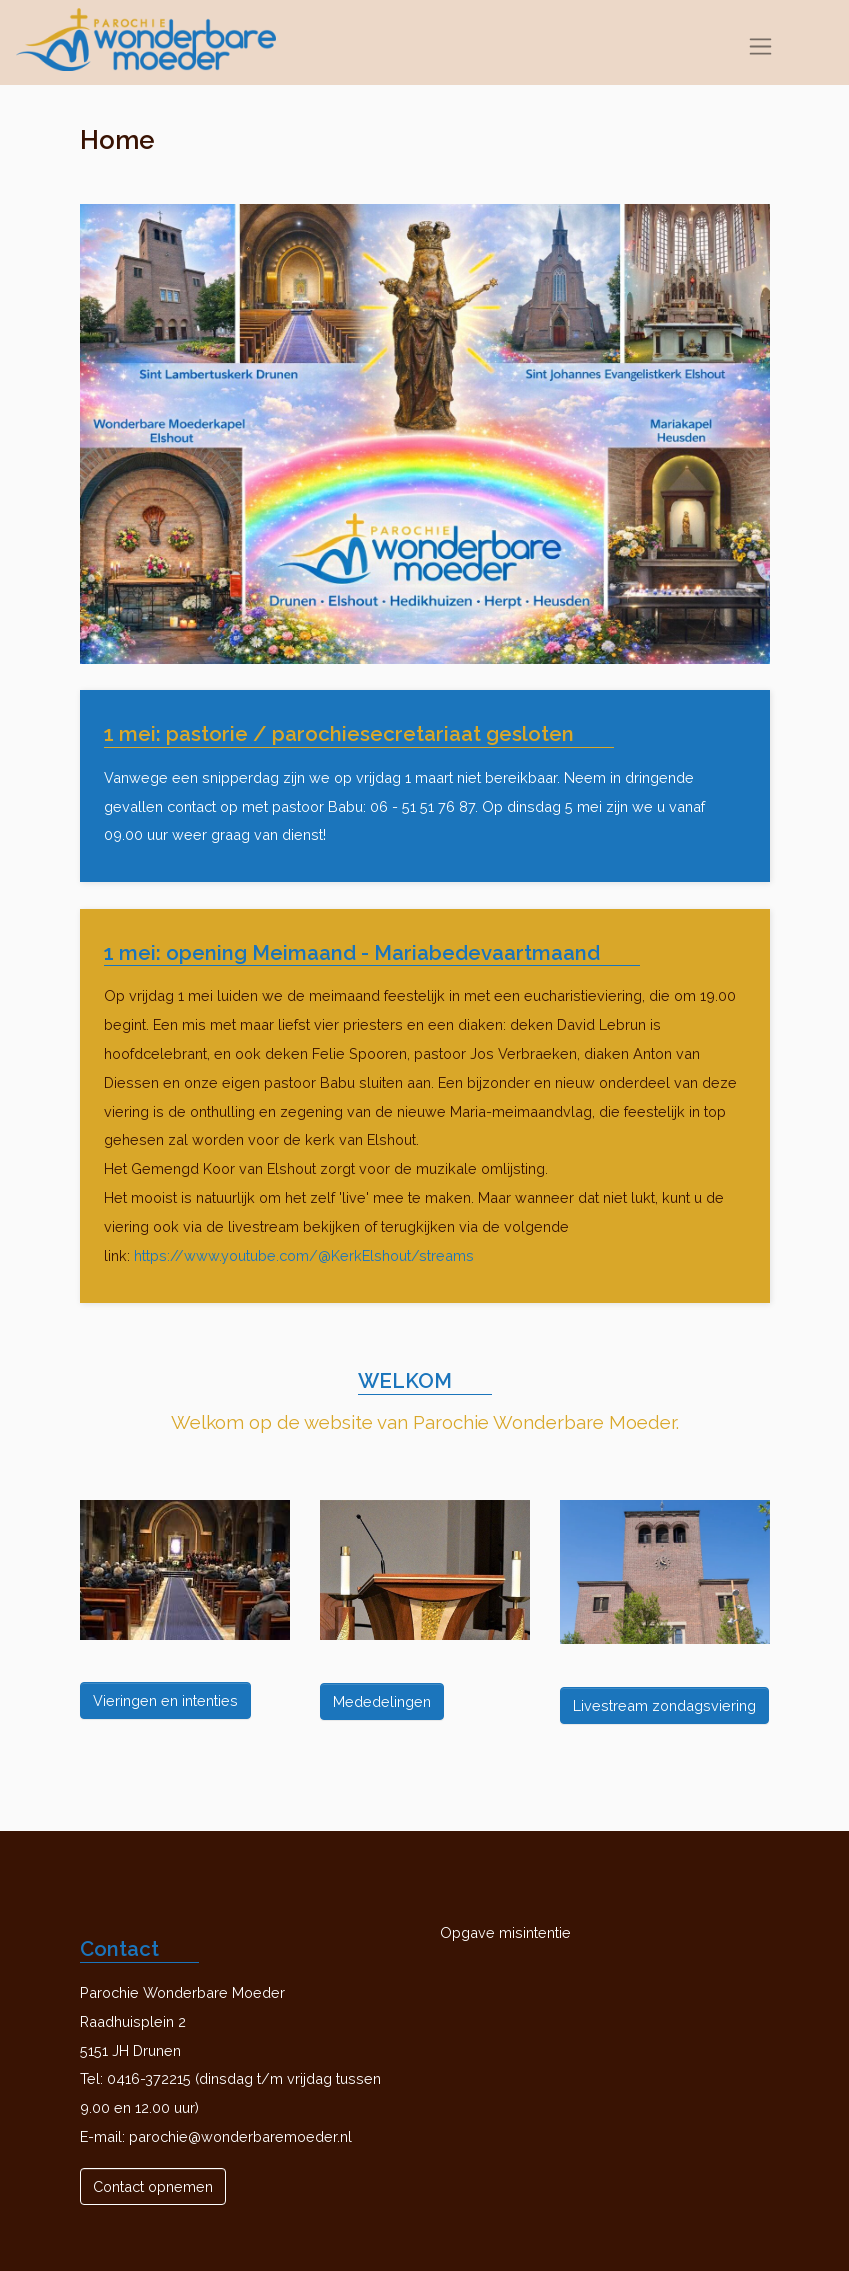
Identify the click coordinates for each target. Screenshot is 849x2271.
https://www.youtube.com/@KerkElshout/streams (304, 1255)
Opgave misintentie (505, 1932)
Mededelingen (382, 1701)
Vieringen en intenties (165, 1700)
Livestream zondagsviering (664, 1705)
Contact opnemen (153, 2186)
